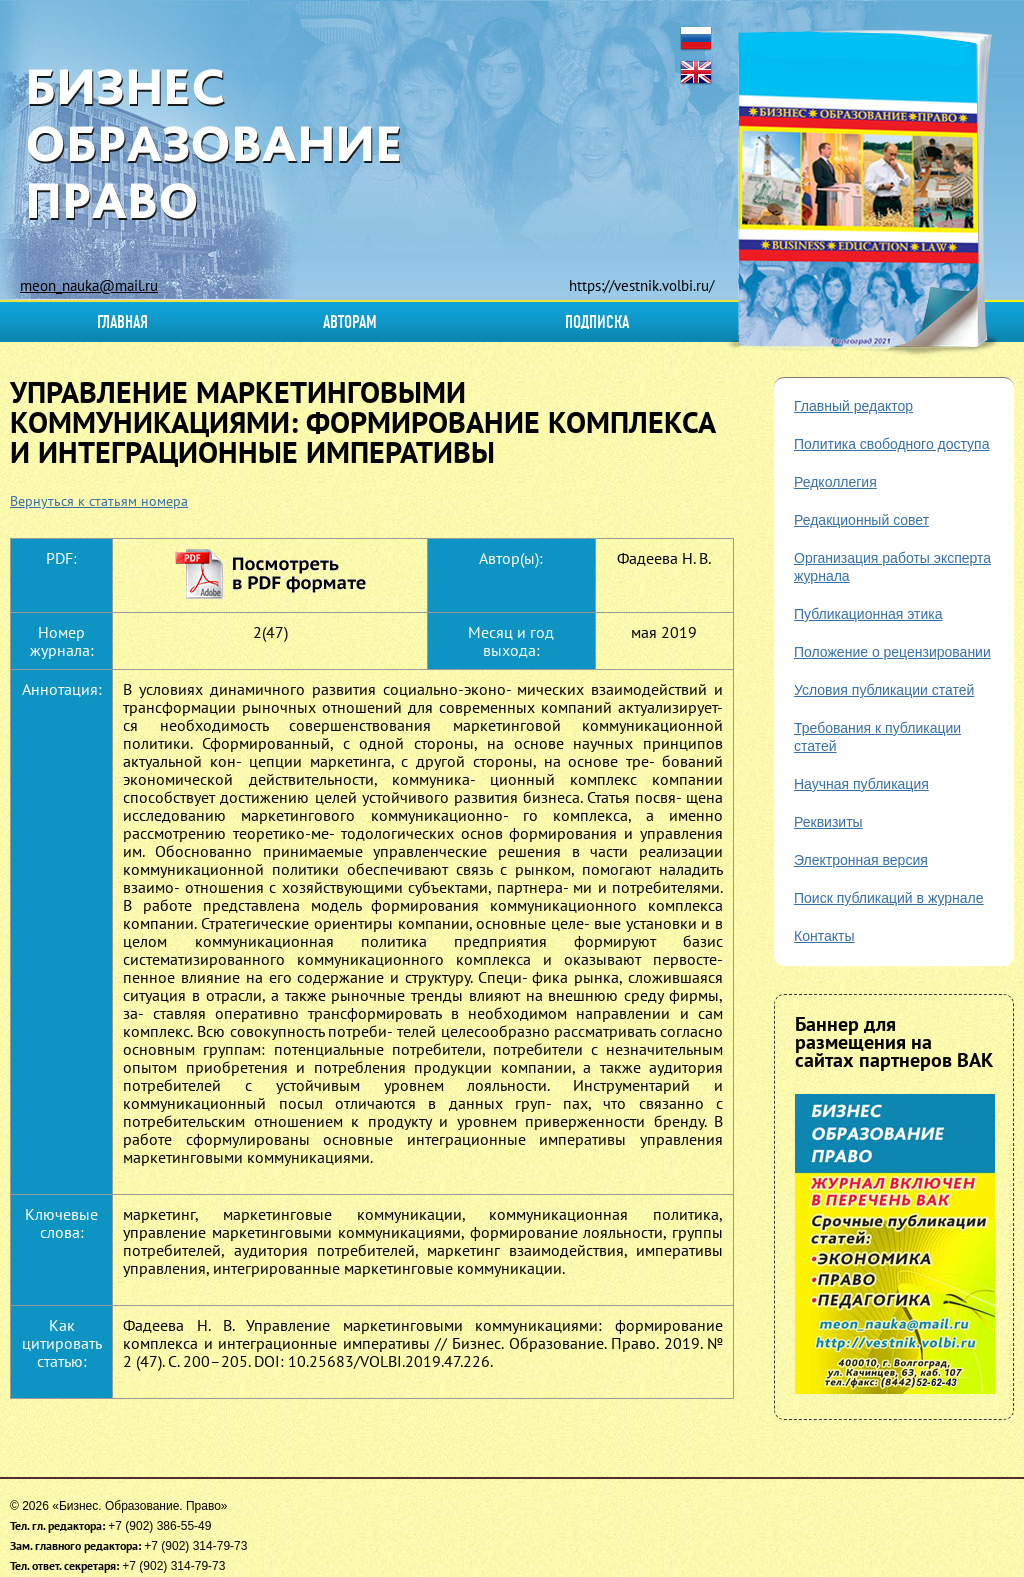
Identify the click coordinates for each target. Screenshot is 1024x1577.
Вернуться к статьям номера (99, 501)
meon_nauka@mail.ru (89, 285)
